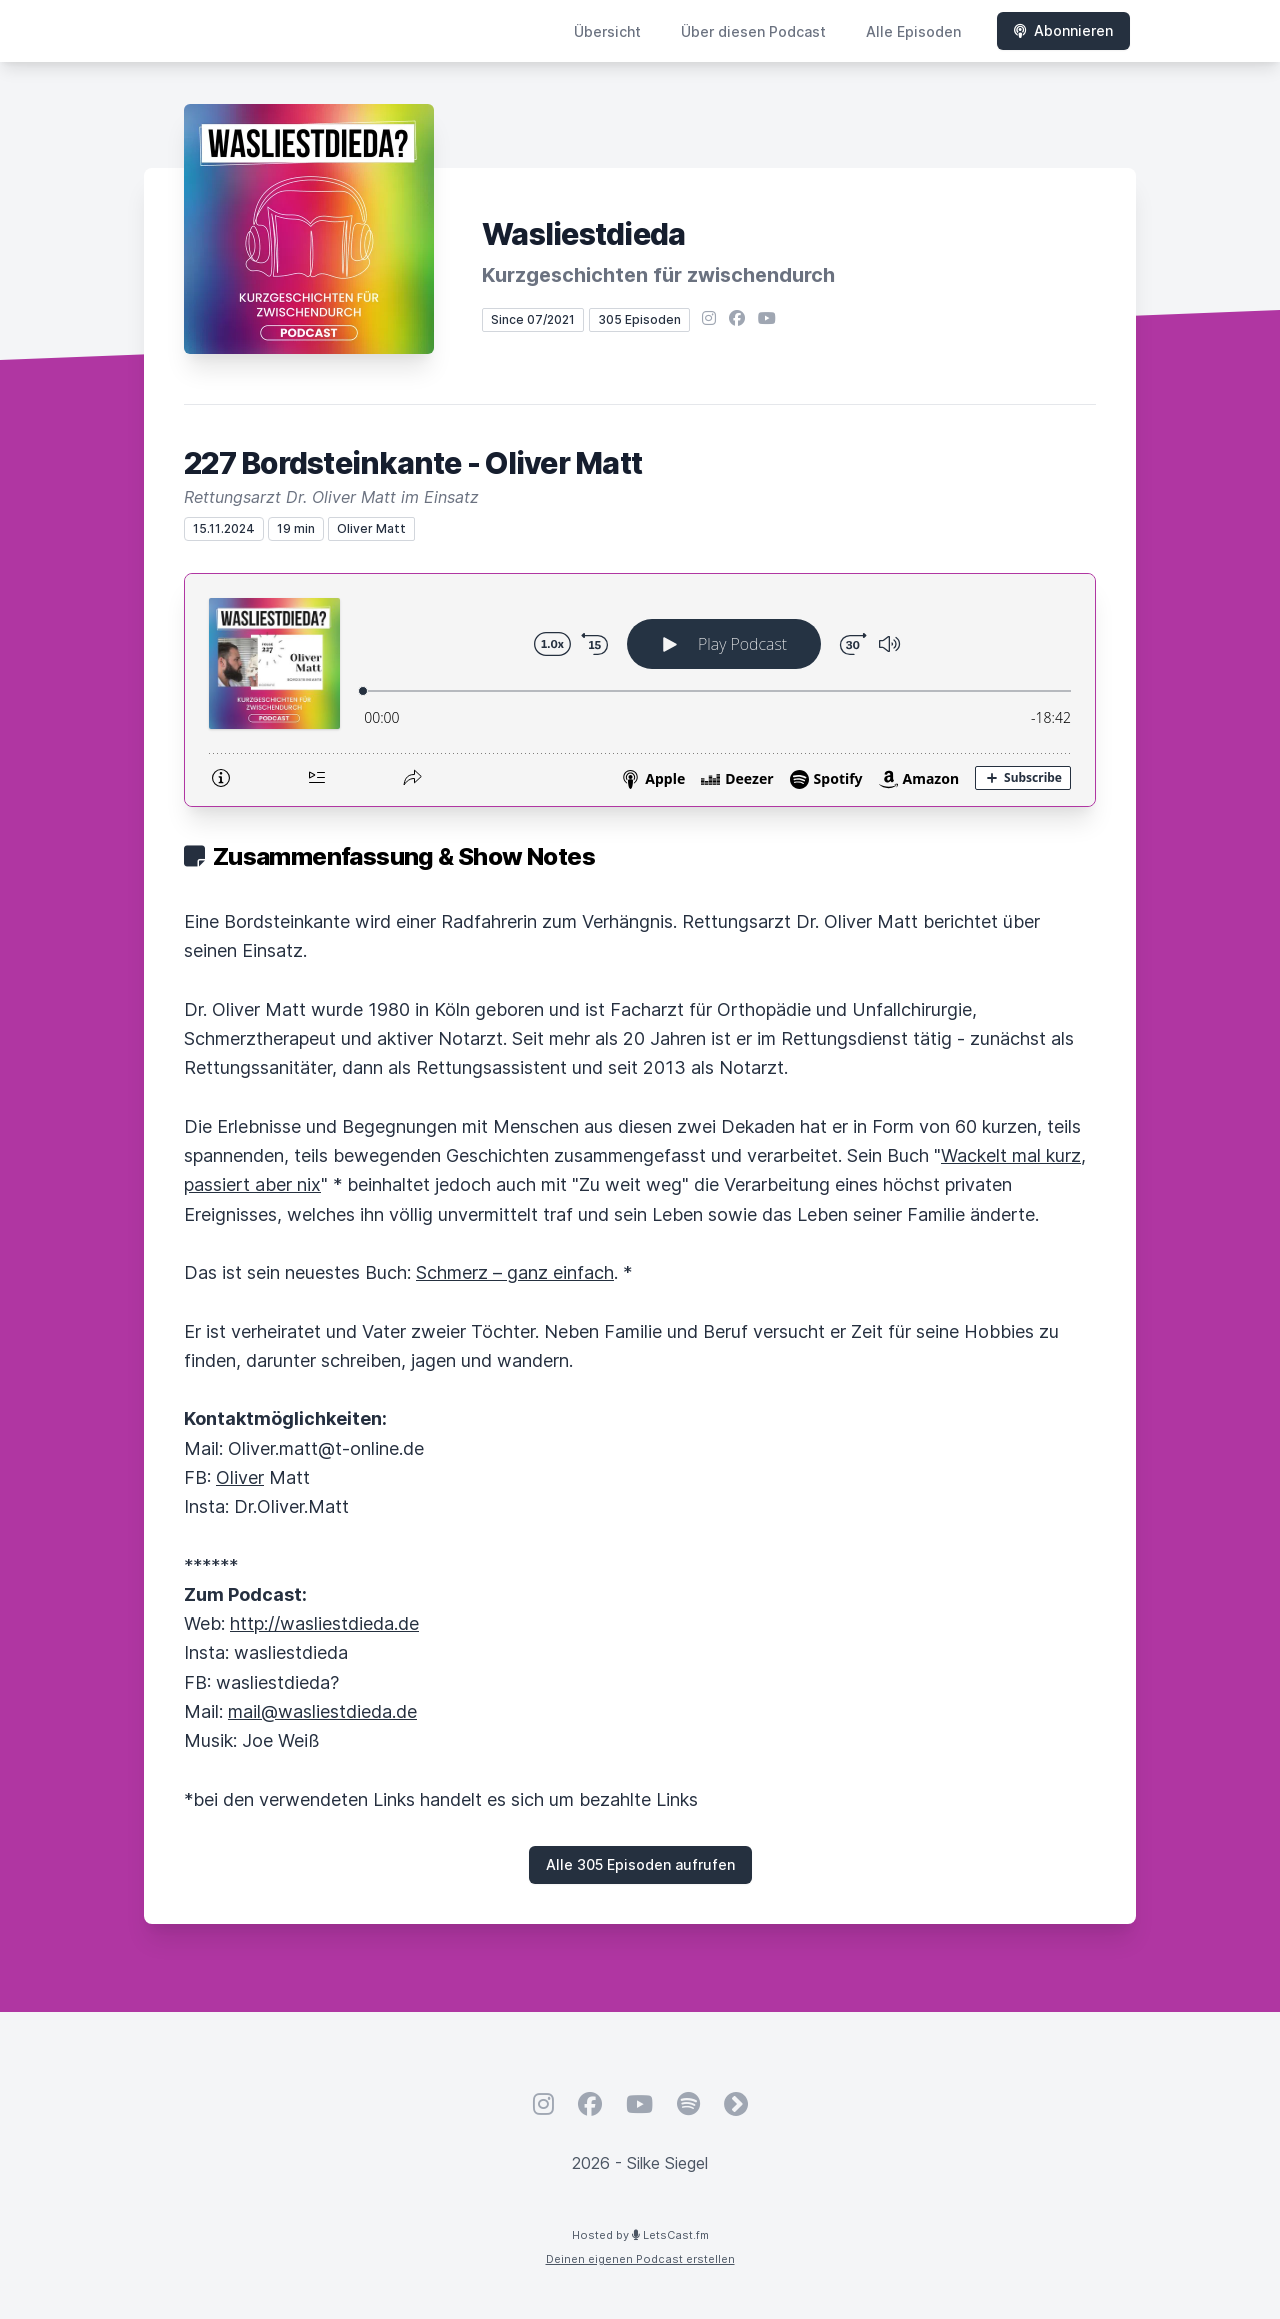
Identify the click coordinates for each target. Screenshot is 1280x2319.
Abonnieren (1063, 30)
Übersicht (607, 31)
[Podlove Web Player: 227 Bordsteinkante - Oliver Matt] (640, 690)
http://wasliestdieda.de (324, 1623)
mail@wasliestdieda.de (322, 1711)
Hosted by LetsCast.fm (640, 2235)
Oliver (240, 1477)
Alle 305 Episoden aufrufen (640, 1864)
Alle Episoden (913, 31)
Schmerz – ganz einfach (515, 1272)
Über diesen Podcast (753, 31)
